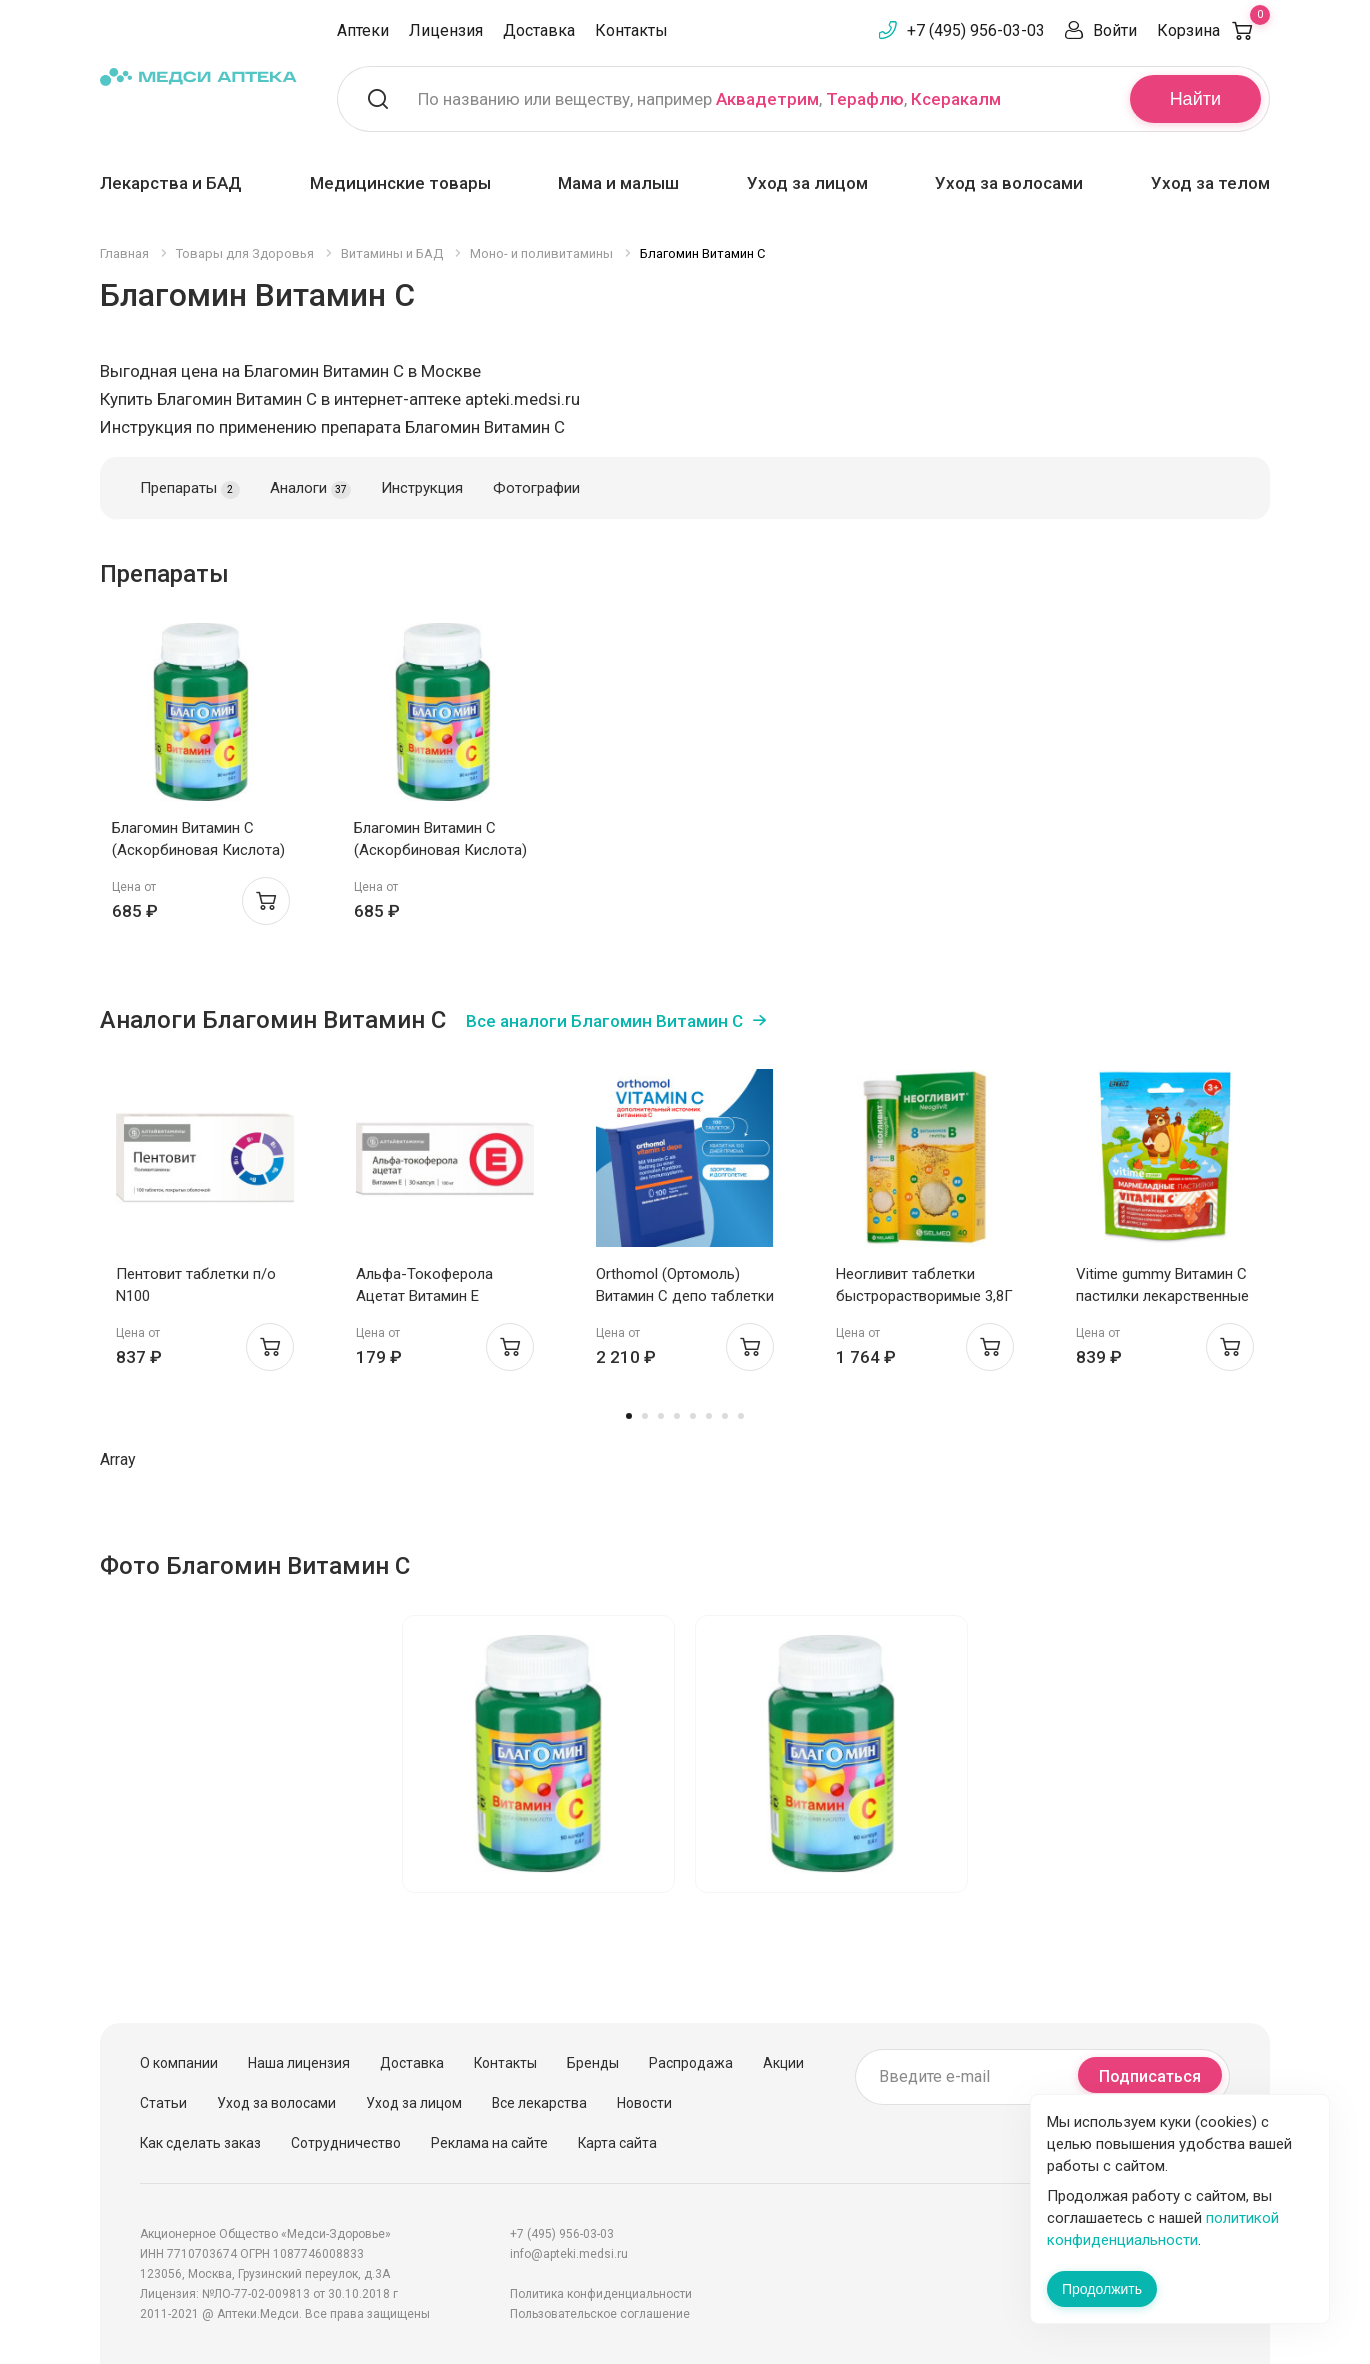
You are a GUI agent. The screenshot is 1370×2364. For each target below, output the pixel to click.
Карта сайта (617, 2143)
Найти (1195, 99)
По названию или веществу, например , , (709, 99)
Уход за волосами (1009, 183)
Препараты (190, 489)
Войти (1115, 30)
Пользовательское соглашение (600, 2314)
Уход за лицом (807, 183)
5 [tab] (693, 1416)
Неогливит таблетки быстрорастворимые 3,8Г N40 (924, 1296)
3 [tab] (661, 1416)
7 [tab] (725, 1416)
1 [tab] (629, 1416)
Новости (644, 2103)
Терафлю (865, 99)
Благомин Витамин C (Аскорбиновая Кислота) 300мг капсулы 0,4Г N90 (198, 850)
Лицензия (446, 30)
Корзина (1213, 30)
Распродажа (691, 2063)
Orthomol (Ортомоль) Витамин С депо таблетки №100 (685, 1296)
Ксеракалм (956, 99)
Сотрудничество (346, 2143)
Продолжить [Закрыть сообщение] (1102, 2289)
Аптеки (363, 30)
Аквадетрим (767, 99)
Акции (783, 2063)
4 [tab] (677, 1416)
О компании (179, 2063)
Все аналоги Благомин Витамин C (604, 1021)
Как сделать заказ (200, 2143)
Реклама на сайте (489, 2143)
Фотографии (536, 488)
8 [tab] (741, 1416)
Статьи (163, 2103)
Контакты (631, 30)
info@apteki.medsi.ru (569, 2254)
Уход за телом (1210, 183)
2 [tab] (645, 1416)
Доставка (539, 30)
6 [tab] (709, 1416)
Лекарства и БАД (171, 183)
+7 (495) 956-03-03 (976, 30)
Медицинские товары (400, 183)
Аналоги (310, 489)
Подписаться (1150, 2076)
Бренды (593, 2063)
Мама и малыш (618, 183)
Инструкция (422, 488)
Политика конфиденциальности (601, 2294)
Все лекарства (539, 2103)
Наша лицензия (299, 2063)
